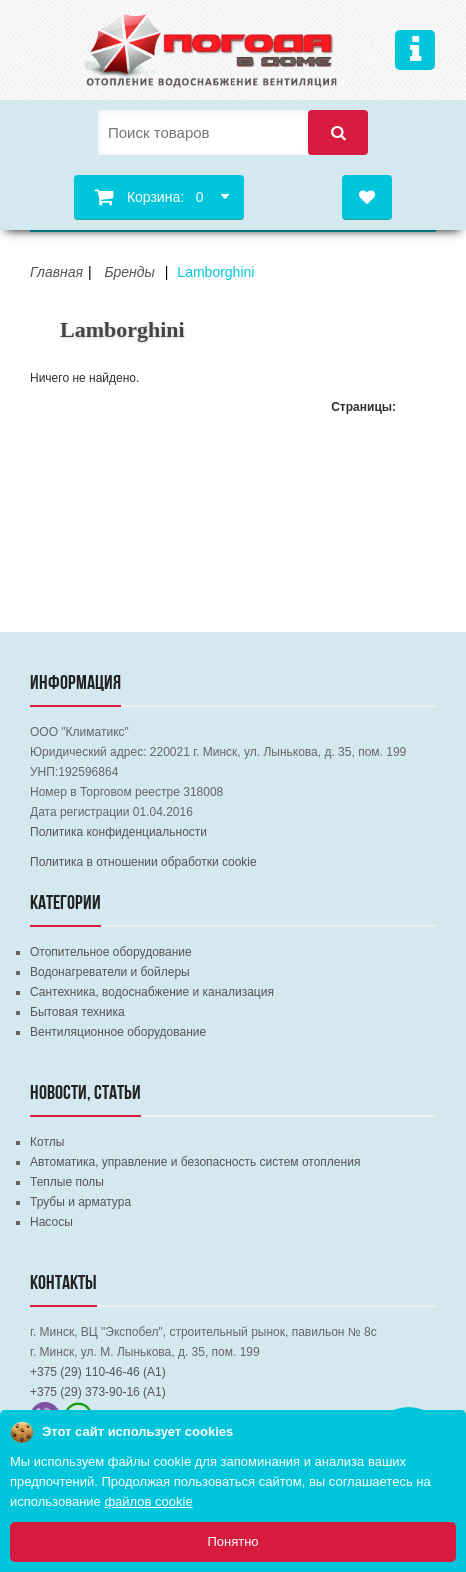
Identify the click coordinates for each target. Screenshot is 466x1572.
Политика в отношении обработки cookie (143, 862)
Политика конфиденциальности (118, 832)
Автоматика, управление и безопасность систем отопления (195, 1162)
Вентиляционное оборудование (118, 1032)
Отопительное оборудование (111, 952)
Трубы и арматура (80, 1202)
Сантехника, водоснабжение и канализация (152, 992)
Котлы (47, 1142)
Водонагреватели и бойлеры (110, 972)
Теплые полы (67, 1182)
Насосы (51, 1222)
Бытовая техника (77, 1012)
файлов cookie (148, 1501)
